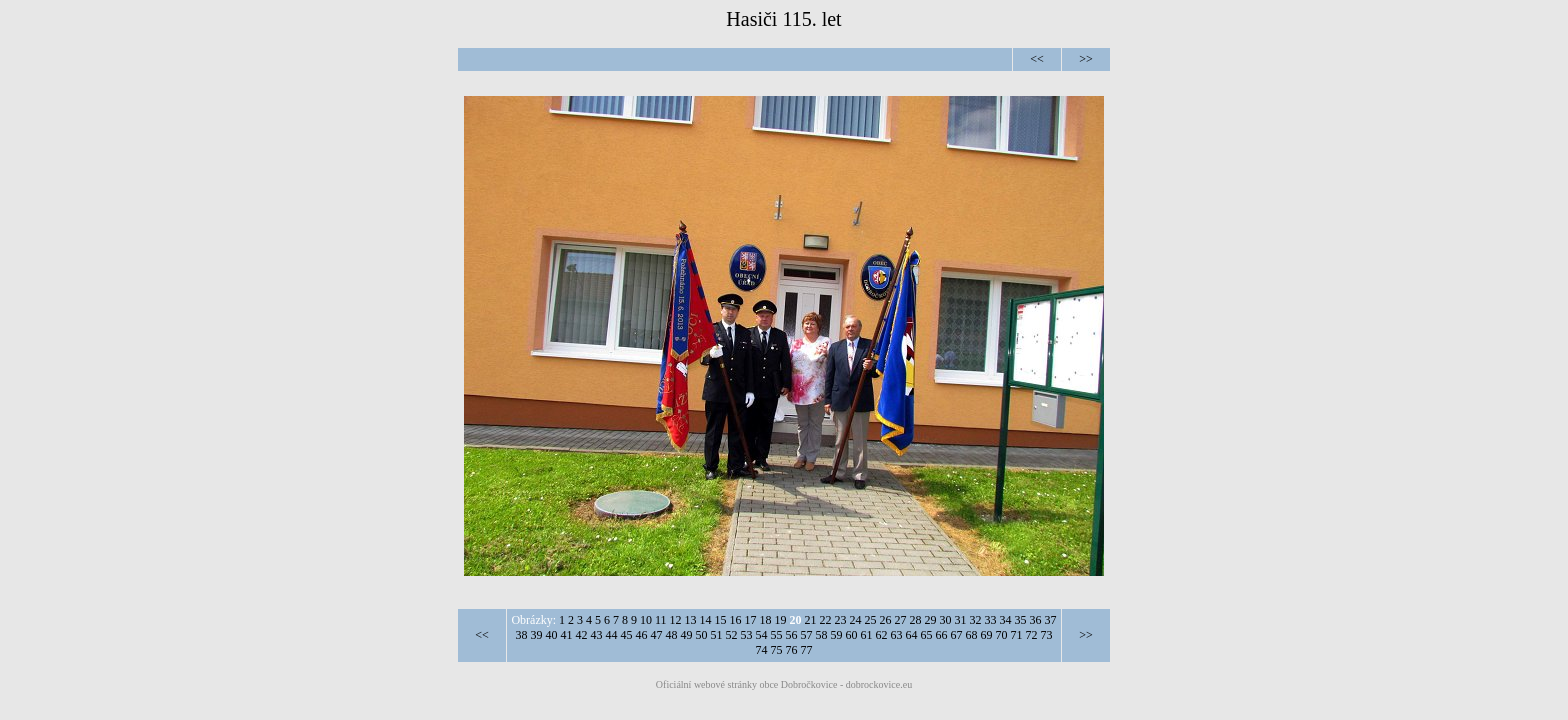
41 (567, 635)
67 (957, 635)
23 (841, 620)
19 (781, 620)
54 (762, 635)
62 (882, 635)
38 (522, 635)
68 (972, 635)
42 (582, 635)
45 (627, 635)
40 (552, 635)
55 (777, 635)
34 (1006, 620)
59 (837, 635)
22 (826, 620)
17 (751, 620)
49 (687, 635)
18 (766, 620)
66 (942, 635)
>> (1086, 59)
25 (871, 620)
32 (976, 620)
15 (721, 620)
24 (856, 620)
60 (852, 635)
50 (702, 635)
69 (987, 635)
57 (807, 635)
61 (867, 635)
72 (1032, 635)
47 (657, 635)
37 (1051, 620)
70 (1002, 635)
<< (1037, 59)
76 (792, 650)
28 (916, 620)
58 (822, 635)
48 (672, 635)
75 (777, 650)
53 (747, 635)
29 (931, 620)
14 (706, 620)
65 (927, 635)
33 (991, 620)
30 (946, 620)
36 (1036, 620)
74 (762, 650)
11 (661, 620)
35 (1021, 620)
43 (597, 635)
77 (807, 650)
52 (732, 635)
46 (642, 635)
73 (1047, 635)
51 (717, 635)
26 (886, 620)
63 (897, 635)
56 (792, 635)
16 (736, 620)
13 (691, 620)
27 (901, 620)
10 (646, 620)
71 (1017, 635)
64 (912, 635)
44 (612, 635)
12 (676, 620)
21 (811, 620)
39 (537, 635)
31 (961, 620)
